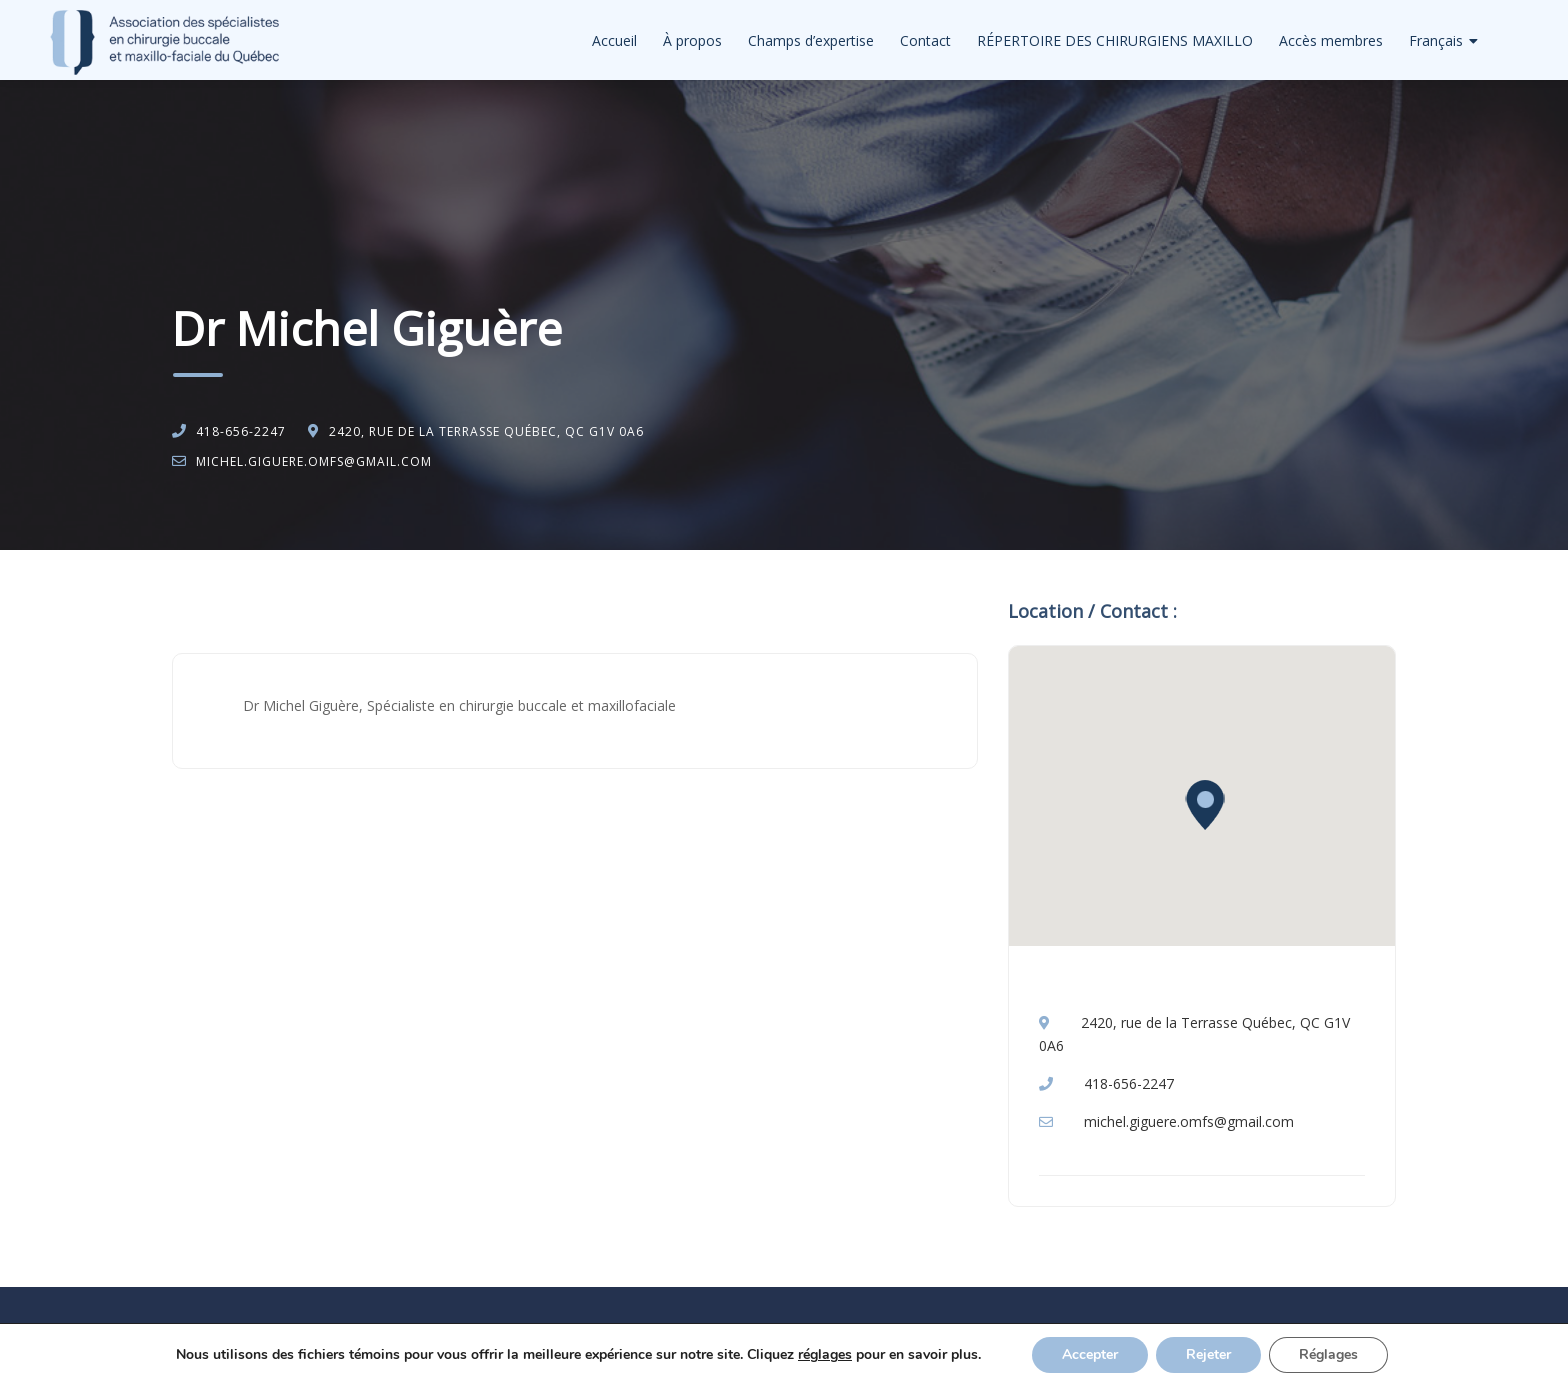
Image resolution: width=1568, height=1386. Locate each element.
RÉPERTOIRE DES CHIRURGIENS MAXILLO (1115, 40)
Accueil (614, 40)
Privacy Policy (932, 1352)
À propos (692, 40)
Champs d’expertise (811, 40)
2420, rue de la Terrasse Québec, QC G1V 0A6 (486, 431)
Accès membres (1331, 40)
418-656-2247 (241, 431)
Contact (925, 40)
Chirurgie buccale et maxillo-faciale (369, 601)
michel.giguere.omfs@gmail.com (314, 461)
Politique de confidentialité (800, 1352)
